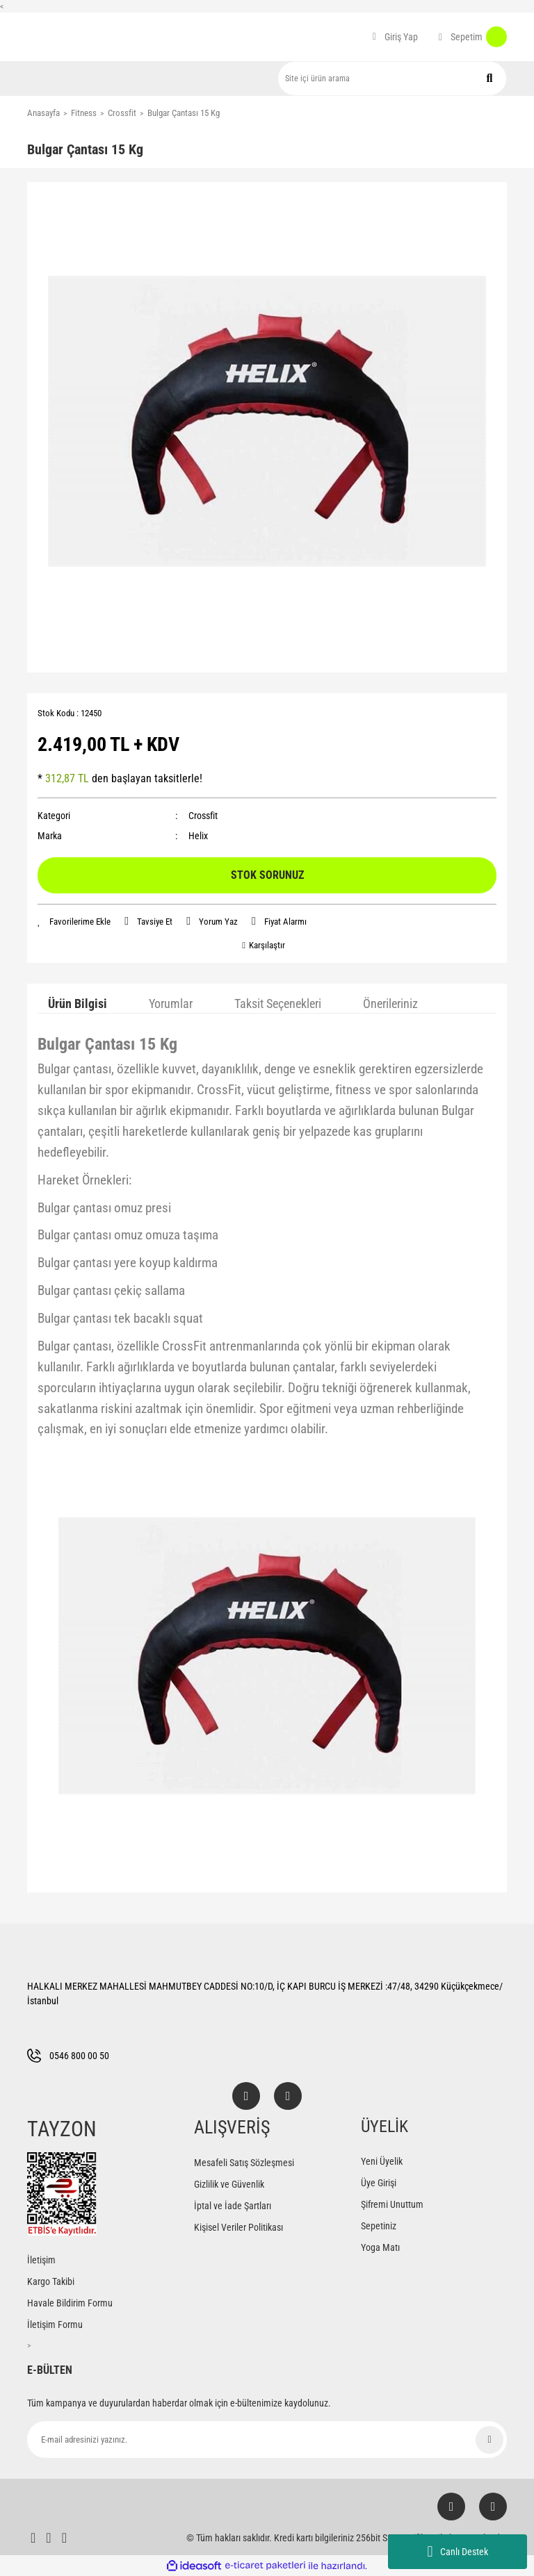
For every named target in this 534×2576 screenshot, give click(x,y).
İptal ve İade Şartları (232, 2205)
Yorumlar (171, 1003)
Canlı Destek (457, 2551)
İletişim (41, 2259)
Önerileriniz (390, 1003)
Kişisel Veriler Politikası (238, 2227)
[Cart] (473, 37)
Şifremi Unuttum (392, 2204)
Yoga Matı (380, 2247)
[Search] (392, 78)
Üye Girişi (378, 2182)
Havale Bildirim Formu (70, 2303)
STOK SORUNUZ (267, 875)
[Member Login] (395, 37)
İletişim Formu (55, 2324)
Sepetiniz (378, 2225)
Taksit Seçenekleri (277, 1003)
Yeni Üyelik (382, 2161)
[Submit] (489, 2440)
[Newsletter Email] (267, 2439)
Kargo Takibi (50, 2281)
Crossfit (203, 815)
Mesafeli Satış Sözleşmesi (244, 2162)
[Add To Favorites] (74, 922)
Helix (198, 835)
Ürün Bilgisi (77, 1003)
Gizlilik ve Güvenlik (229, 2184)
